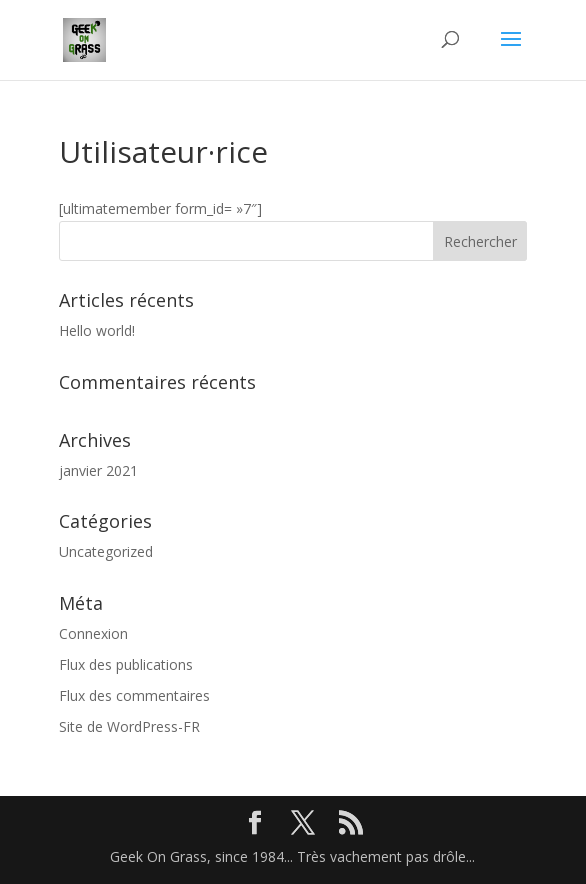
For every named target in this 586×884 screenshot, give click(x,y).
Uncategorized (106, 551)
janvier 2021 (98, 470)
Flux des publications (126, 664)
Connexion (93, 633)
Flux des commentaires (134, 695)
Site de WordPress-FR (129, 726)
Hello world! (97, 330)
